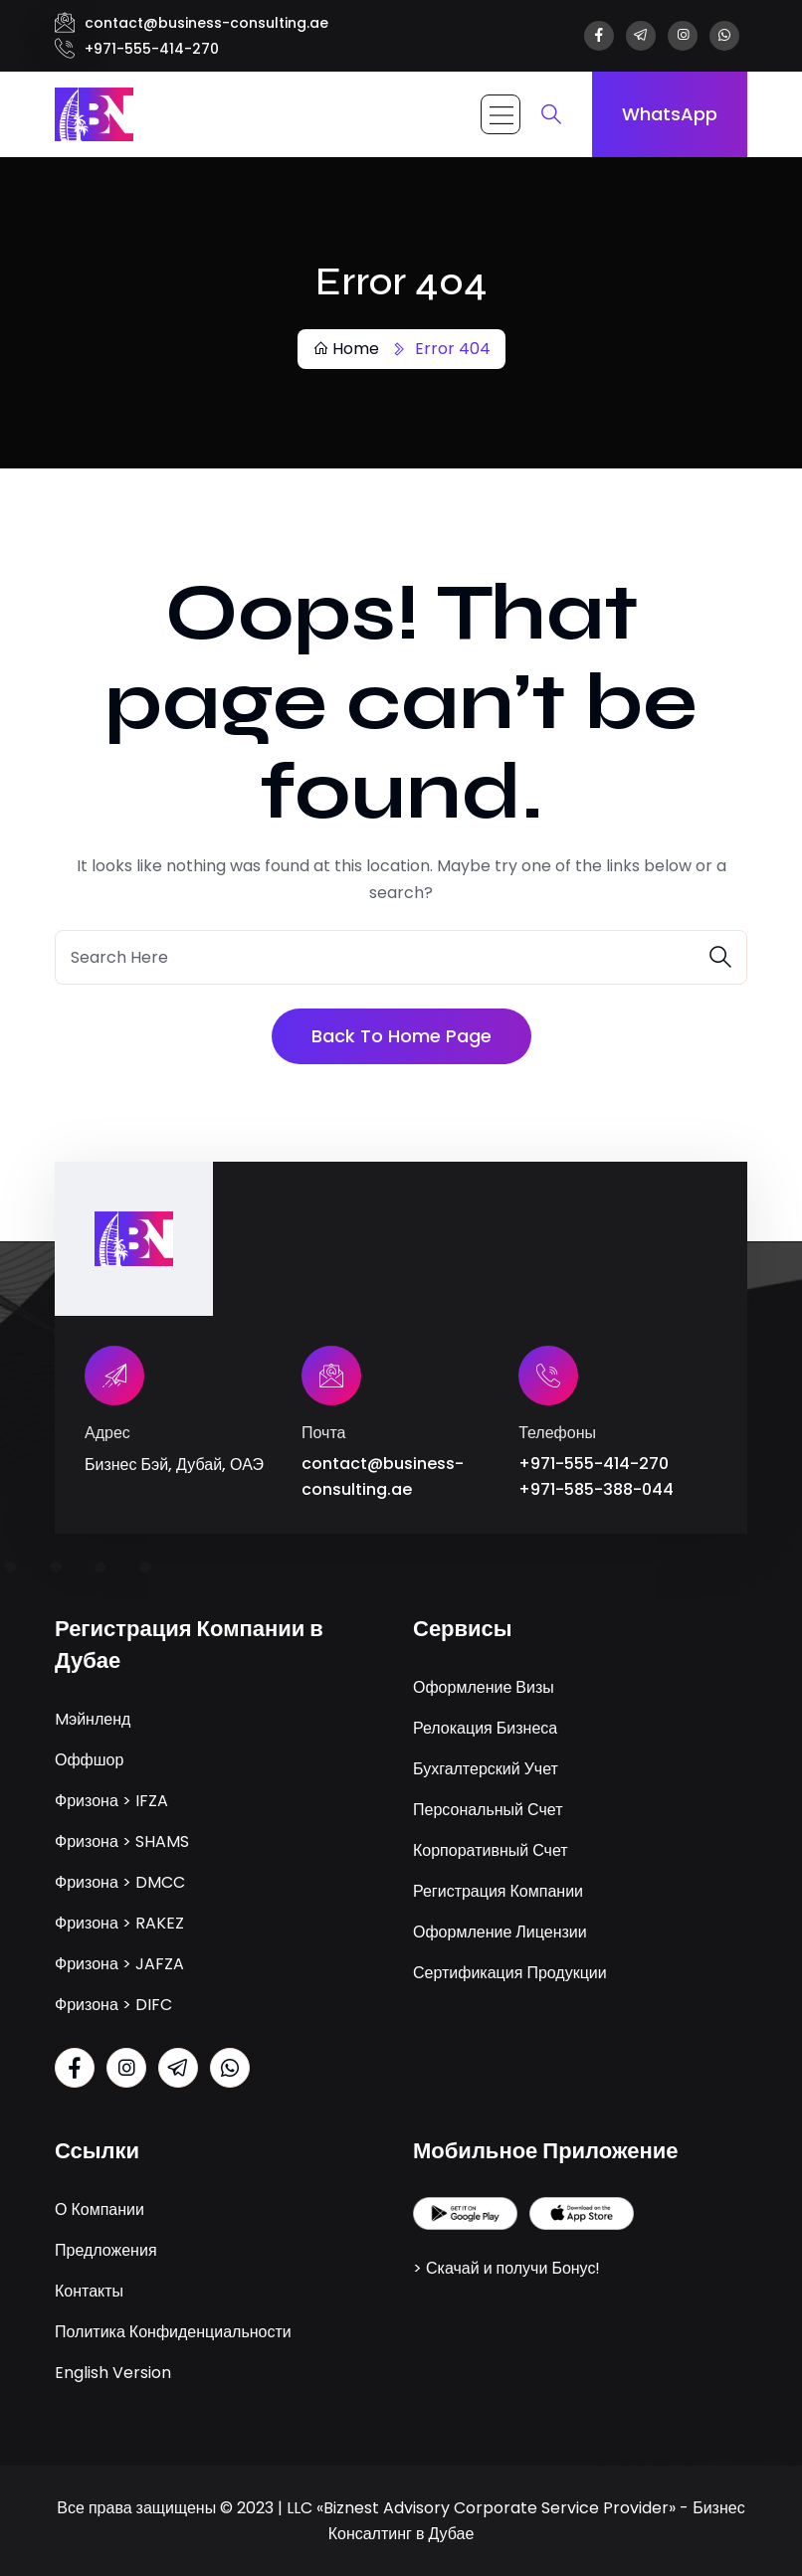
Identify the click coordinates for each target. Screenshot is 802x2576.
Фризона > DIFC (113, 2003)
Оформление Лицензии (500, 1931)
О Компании (99, 2208)
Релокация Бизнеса (485, 1727)
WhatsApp (669, 113)
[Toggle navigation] (500, 114)
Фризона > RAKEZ (119, 1922)
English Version (113, 2371)
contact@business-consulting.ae (206, 23)
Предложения (106, 2249)
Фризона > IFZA (111, 1799)
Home (345, 348)
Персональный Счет (487, 1808)
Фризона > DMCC (120, 1881)
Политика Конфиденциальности (173, 2330)
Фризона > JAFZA (119, 1962)
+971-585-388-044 (596, 1489)
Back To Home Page (401, 1035)
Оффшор (89, 1759)
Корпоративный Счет (490, 1849)
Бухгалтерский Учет (485, 1767)
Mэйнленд (92, 1718)
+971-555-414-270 (152, 49)
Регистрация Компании (498, 1890)
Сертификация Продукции (510, 1971)
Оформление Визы (483, 1686)
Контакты (89, 2290)
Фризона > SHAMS (122, 1840)
